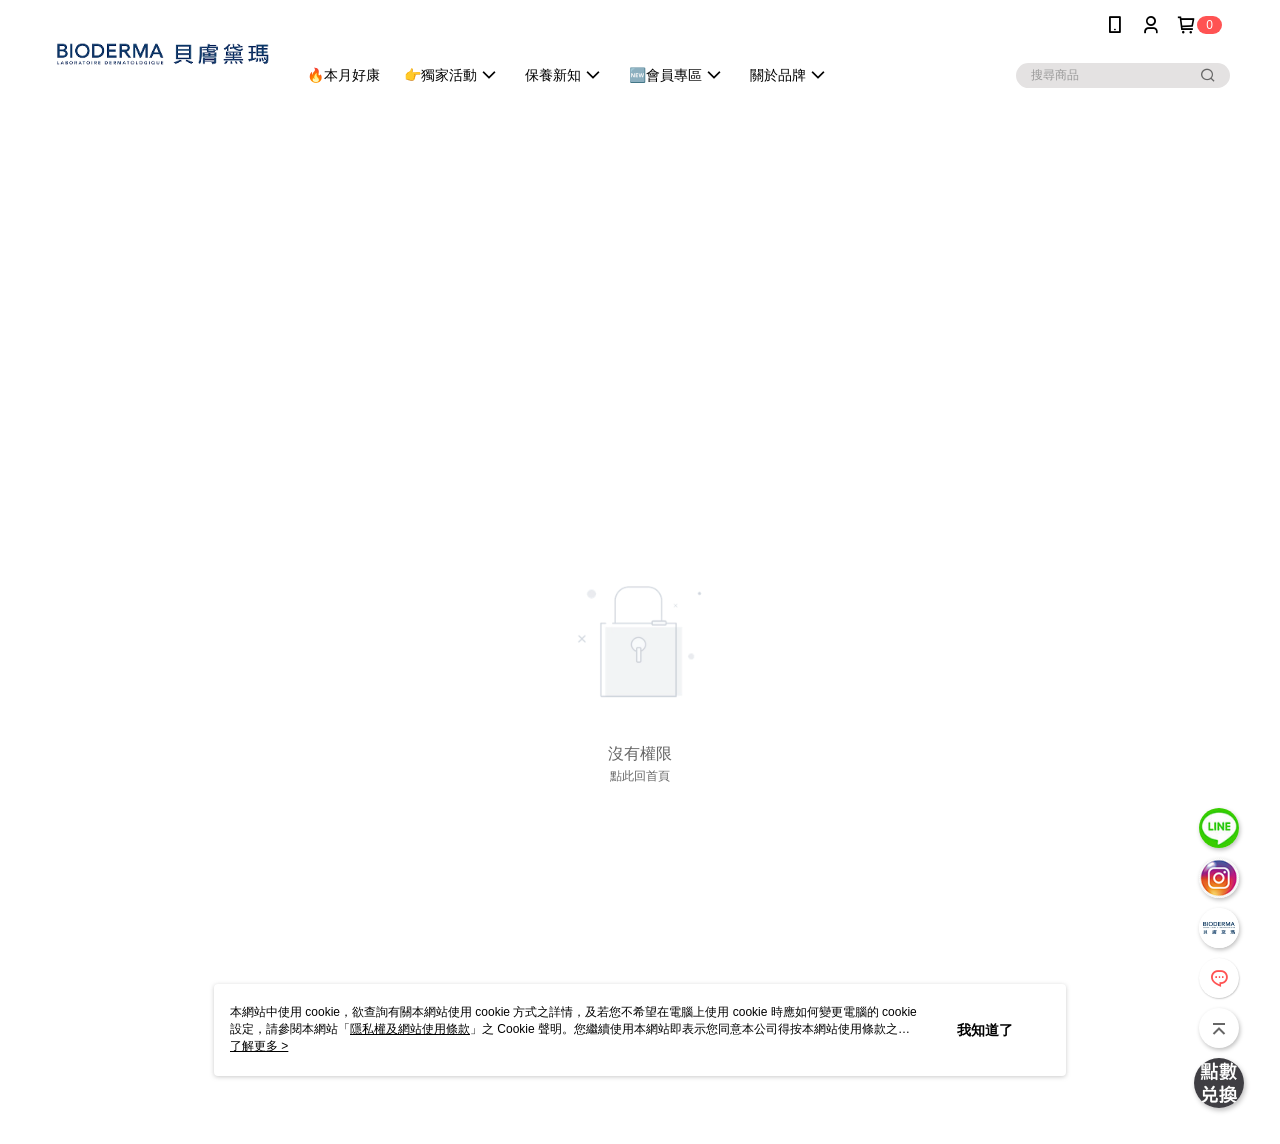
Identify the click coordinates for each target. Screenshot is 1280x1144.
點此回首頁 (640, 776)
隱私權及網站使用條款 (410, 1029)
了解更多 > (259, 1046)
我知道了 (985, 1030)
